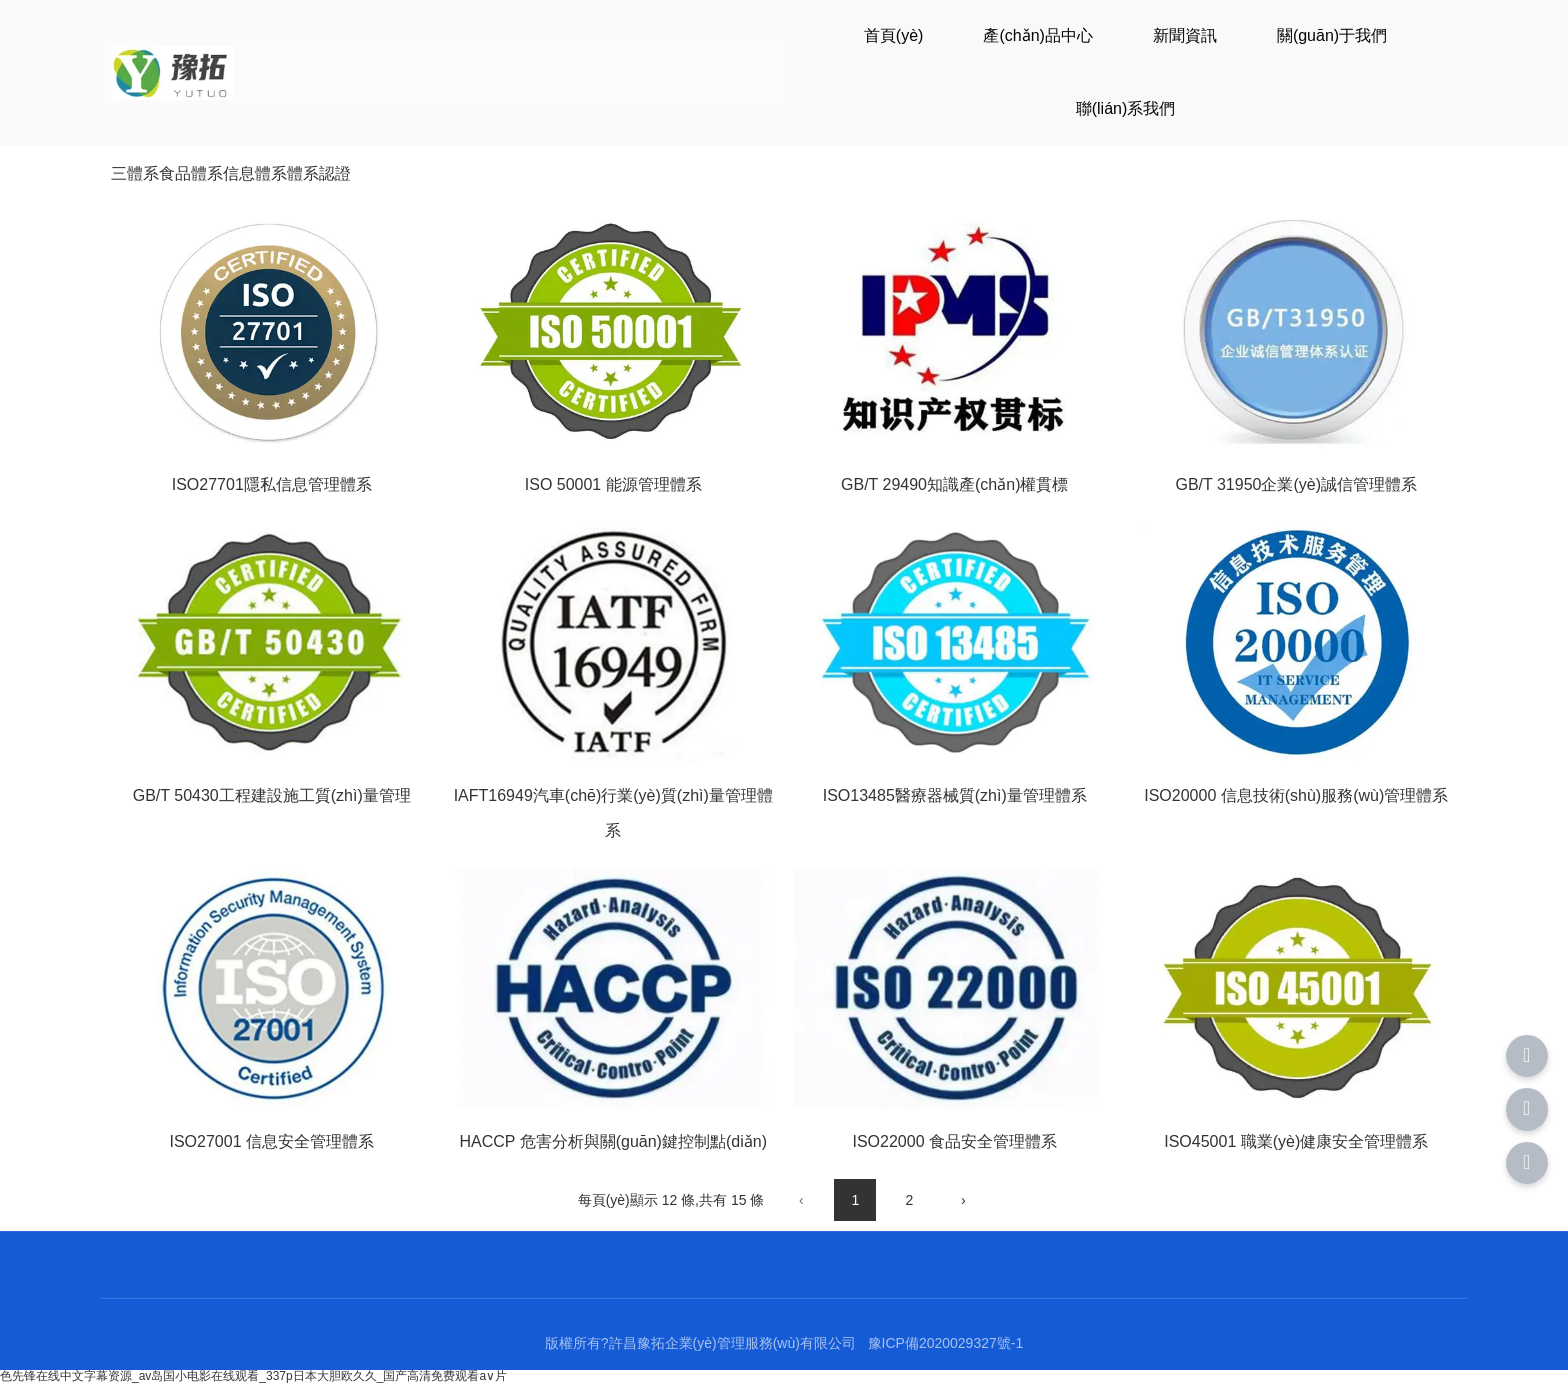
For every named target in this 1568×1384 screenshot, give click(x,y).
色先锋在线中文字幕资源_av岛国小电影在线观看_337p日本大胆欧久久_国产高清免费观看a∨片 (253, 1376)
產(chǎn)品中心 (1037, 35)
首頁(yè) (894, 35)
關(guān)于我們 (1332, 35)
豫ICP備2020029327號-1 (946, 1343)
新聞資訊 (1185, 35)
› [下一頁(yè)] (963, 1200)
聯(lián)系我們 (1126, 108)
